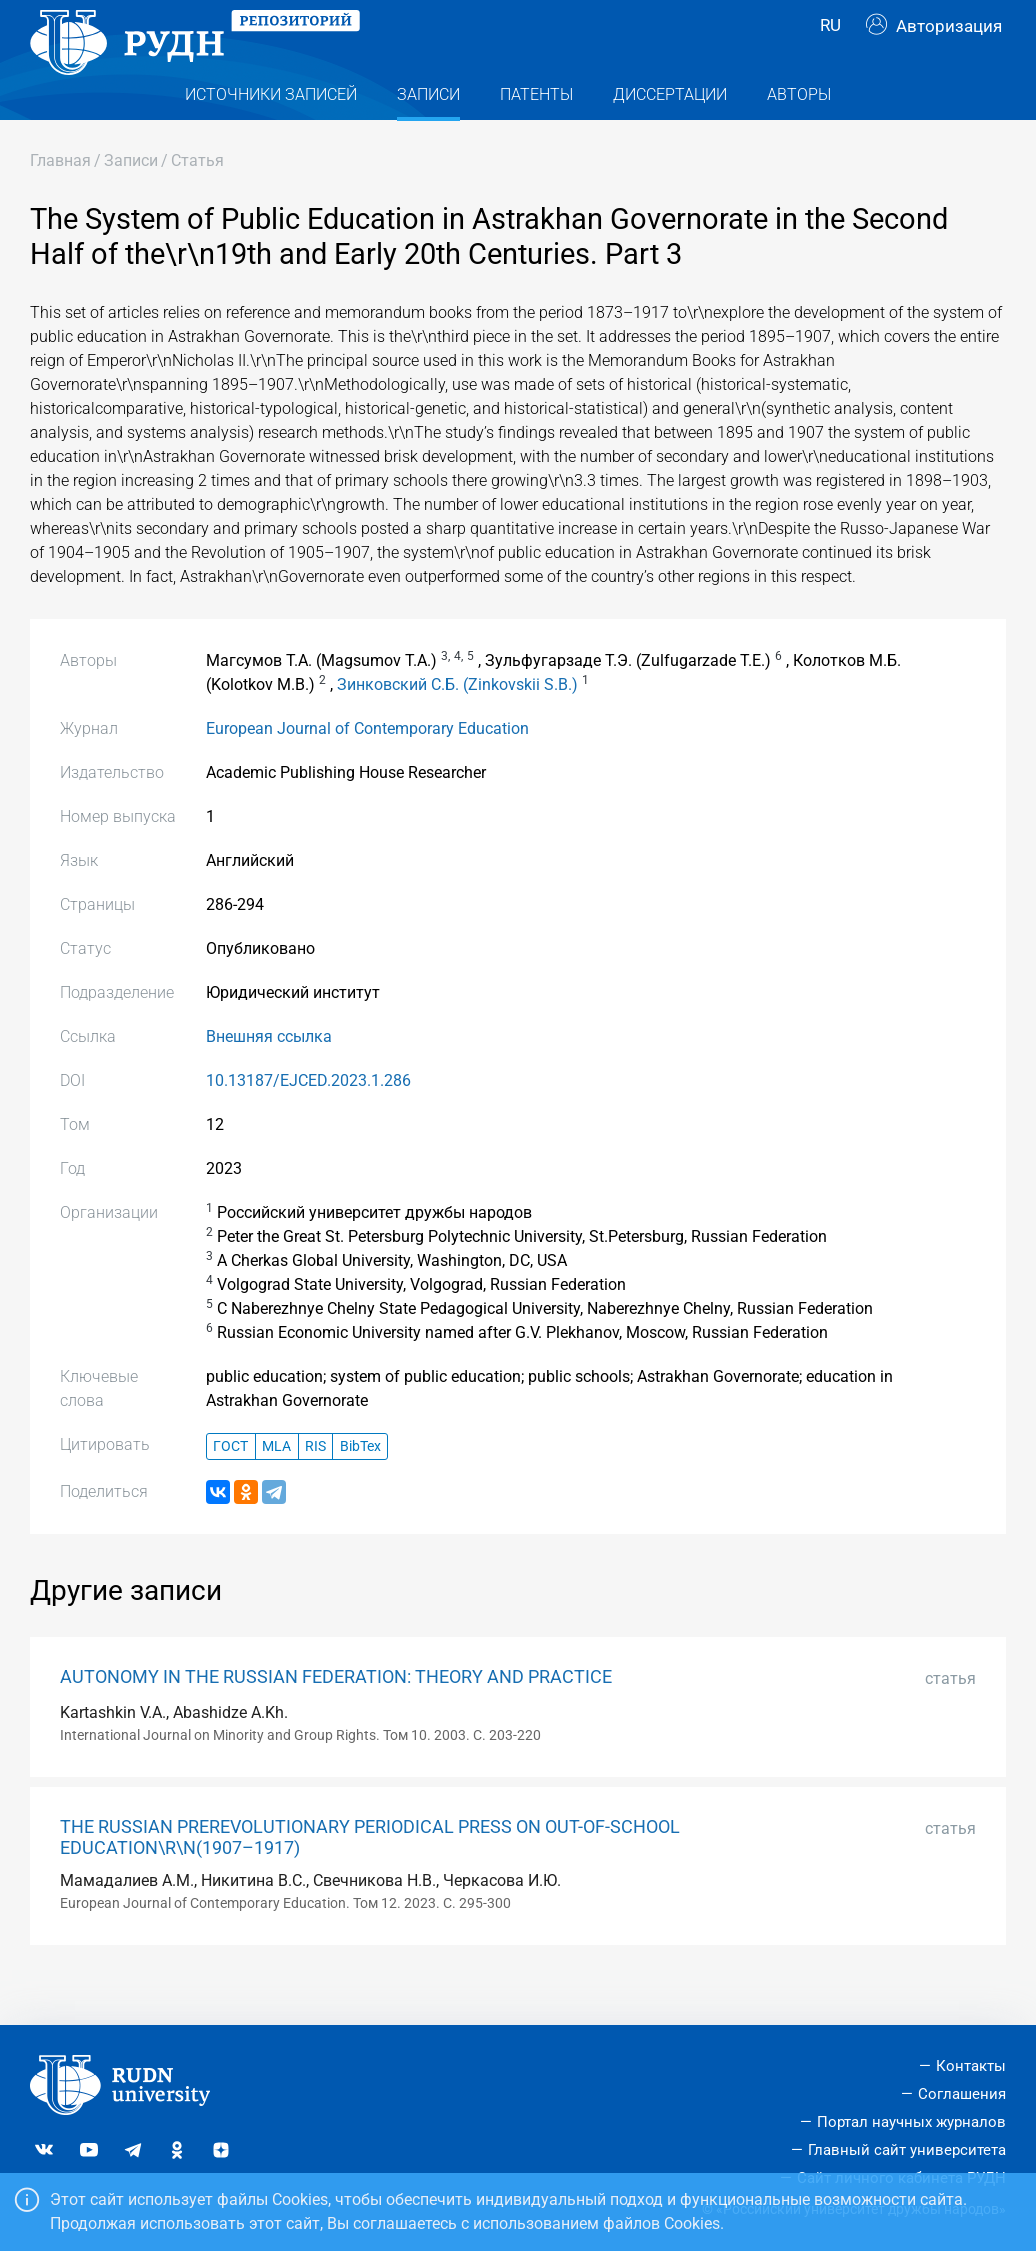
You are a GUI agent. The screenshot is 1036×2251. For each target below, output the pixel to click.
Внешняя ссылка (269, 1076)
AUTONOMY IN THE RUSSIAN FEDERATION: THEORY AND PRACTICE (336, 1717)
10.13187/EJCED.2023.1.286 (308, 1120)
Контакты (971, 2066)
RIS (315, 1486)
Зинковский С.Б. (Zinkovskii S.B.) (457, 724)
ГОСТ (230, 1486)
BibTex (360, 1486)
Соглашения (962, 2094)
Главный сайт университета (907, 2150)
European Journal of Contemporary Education (367, 768)
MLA (276, 1486)
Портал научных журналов (911, 2122)
